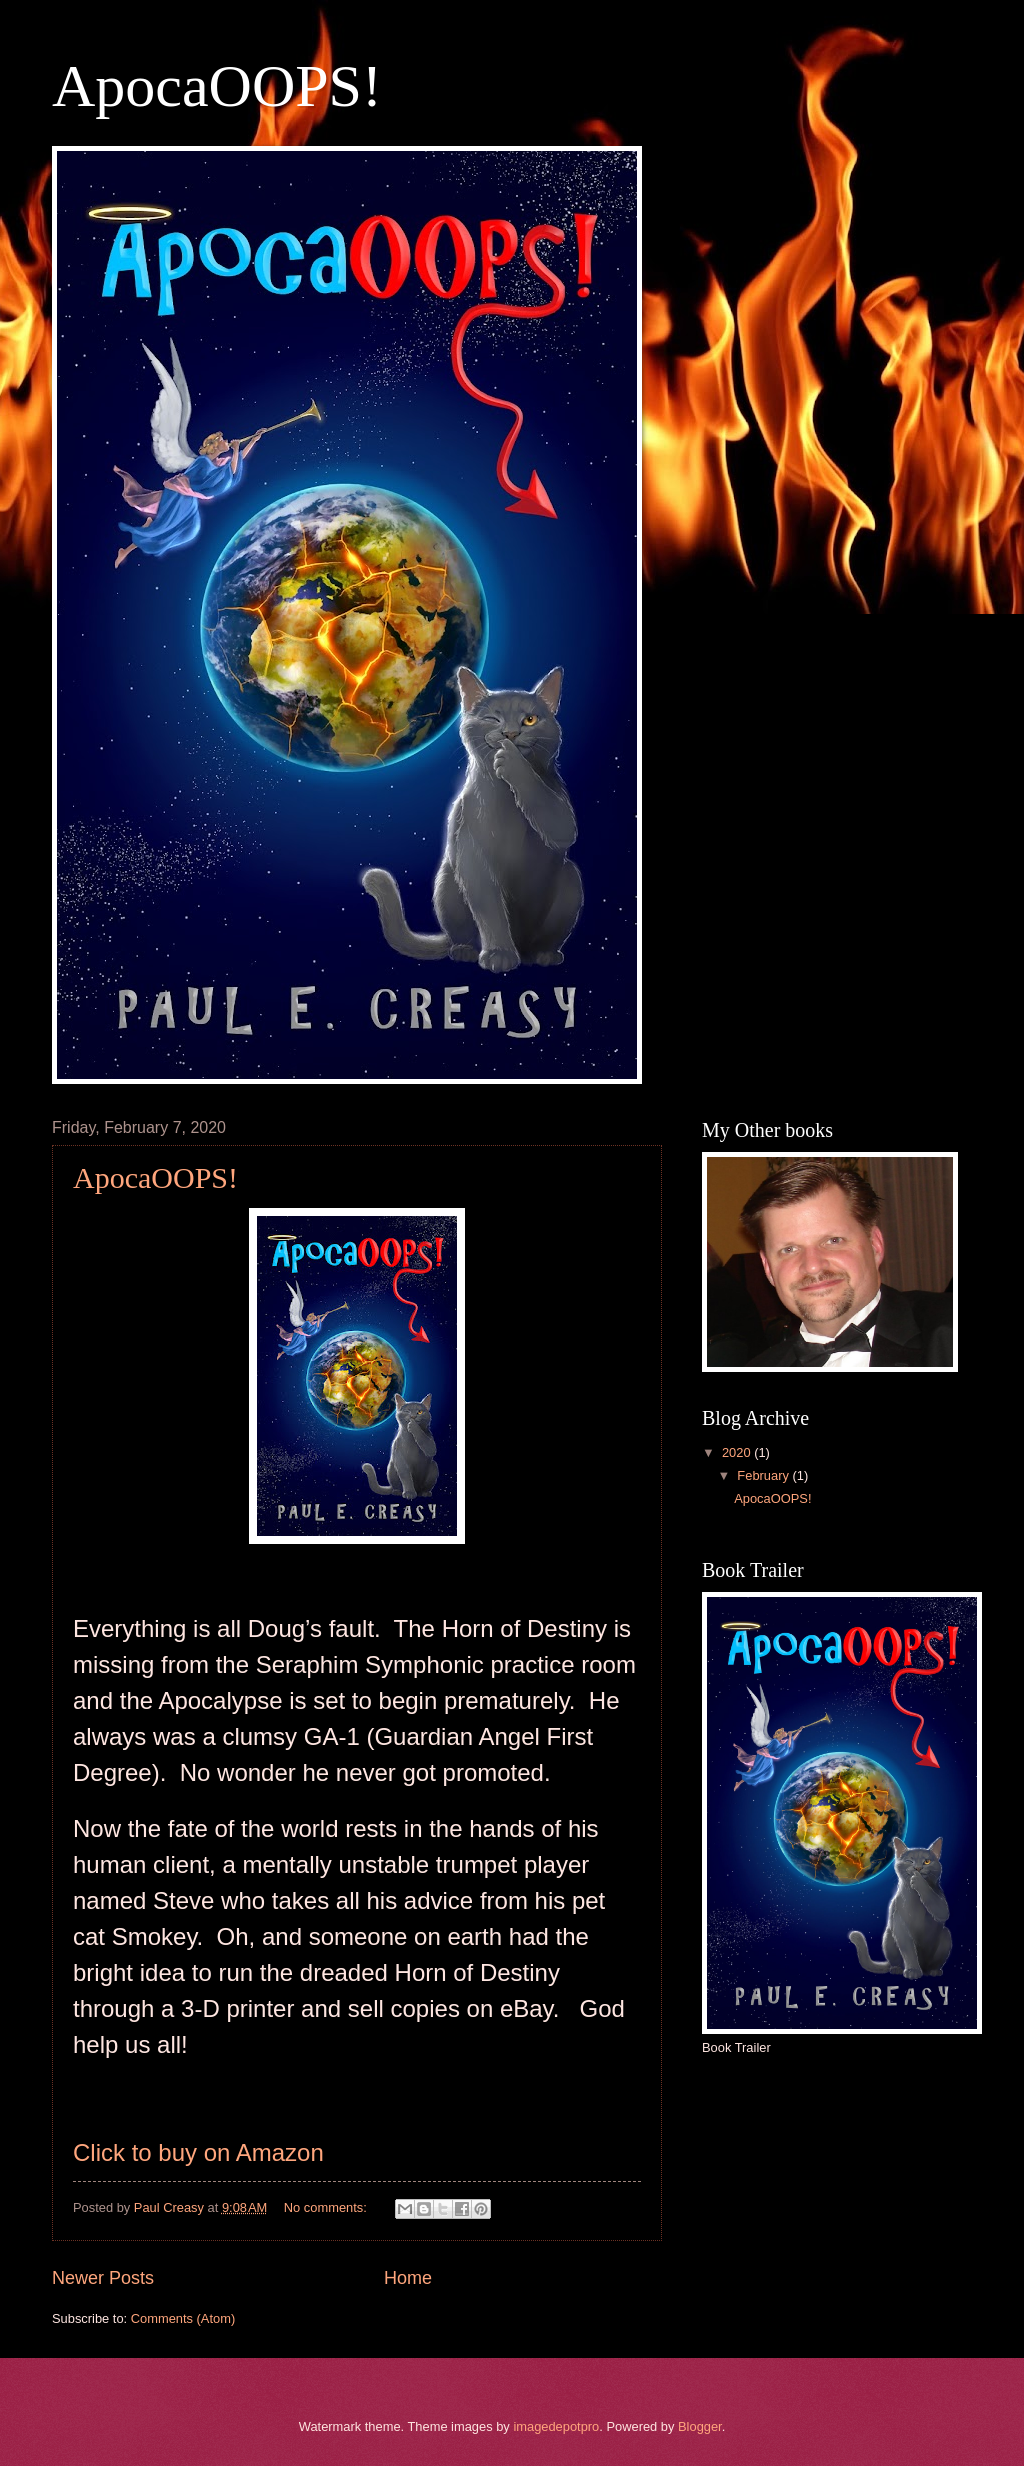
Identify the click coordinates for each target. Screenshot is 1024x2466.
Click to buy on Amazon (198, 2152)
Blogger (700, 2426)
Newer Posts (103, 2278)
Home (408, 2278)
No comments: (327, 2207)
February (764, 1475)
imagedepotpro (556, 2426)
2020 (738, 1452)
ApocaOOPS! (217, 86)
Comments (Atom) (183, 2318)
